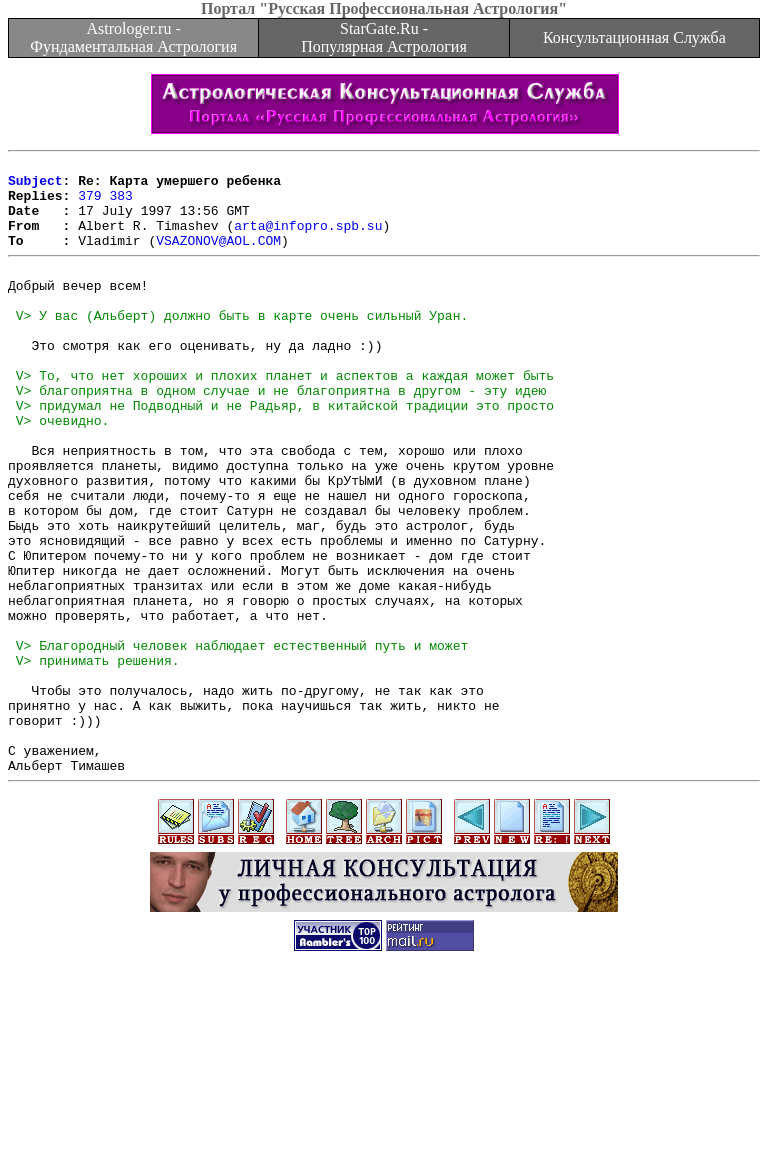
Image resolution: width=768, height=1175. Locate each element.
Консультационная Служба (634, 37)
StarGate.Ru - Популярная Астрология (383, 37)
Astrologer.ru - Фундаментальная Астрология (133, 37)
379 (89, 204)
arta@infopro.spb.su (308, 240)
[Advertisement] (384, 1130)
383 (120, 204)
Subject (35, 186)
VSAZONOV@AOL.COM (218, 258)
